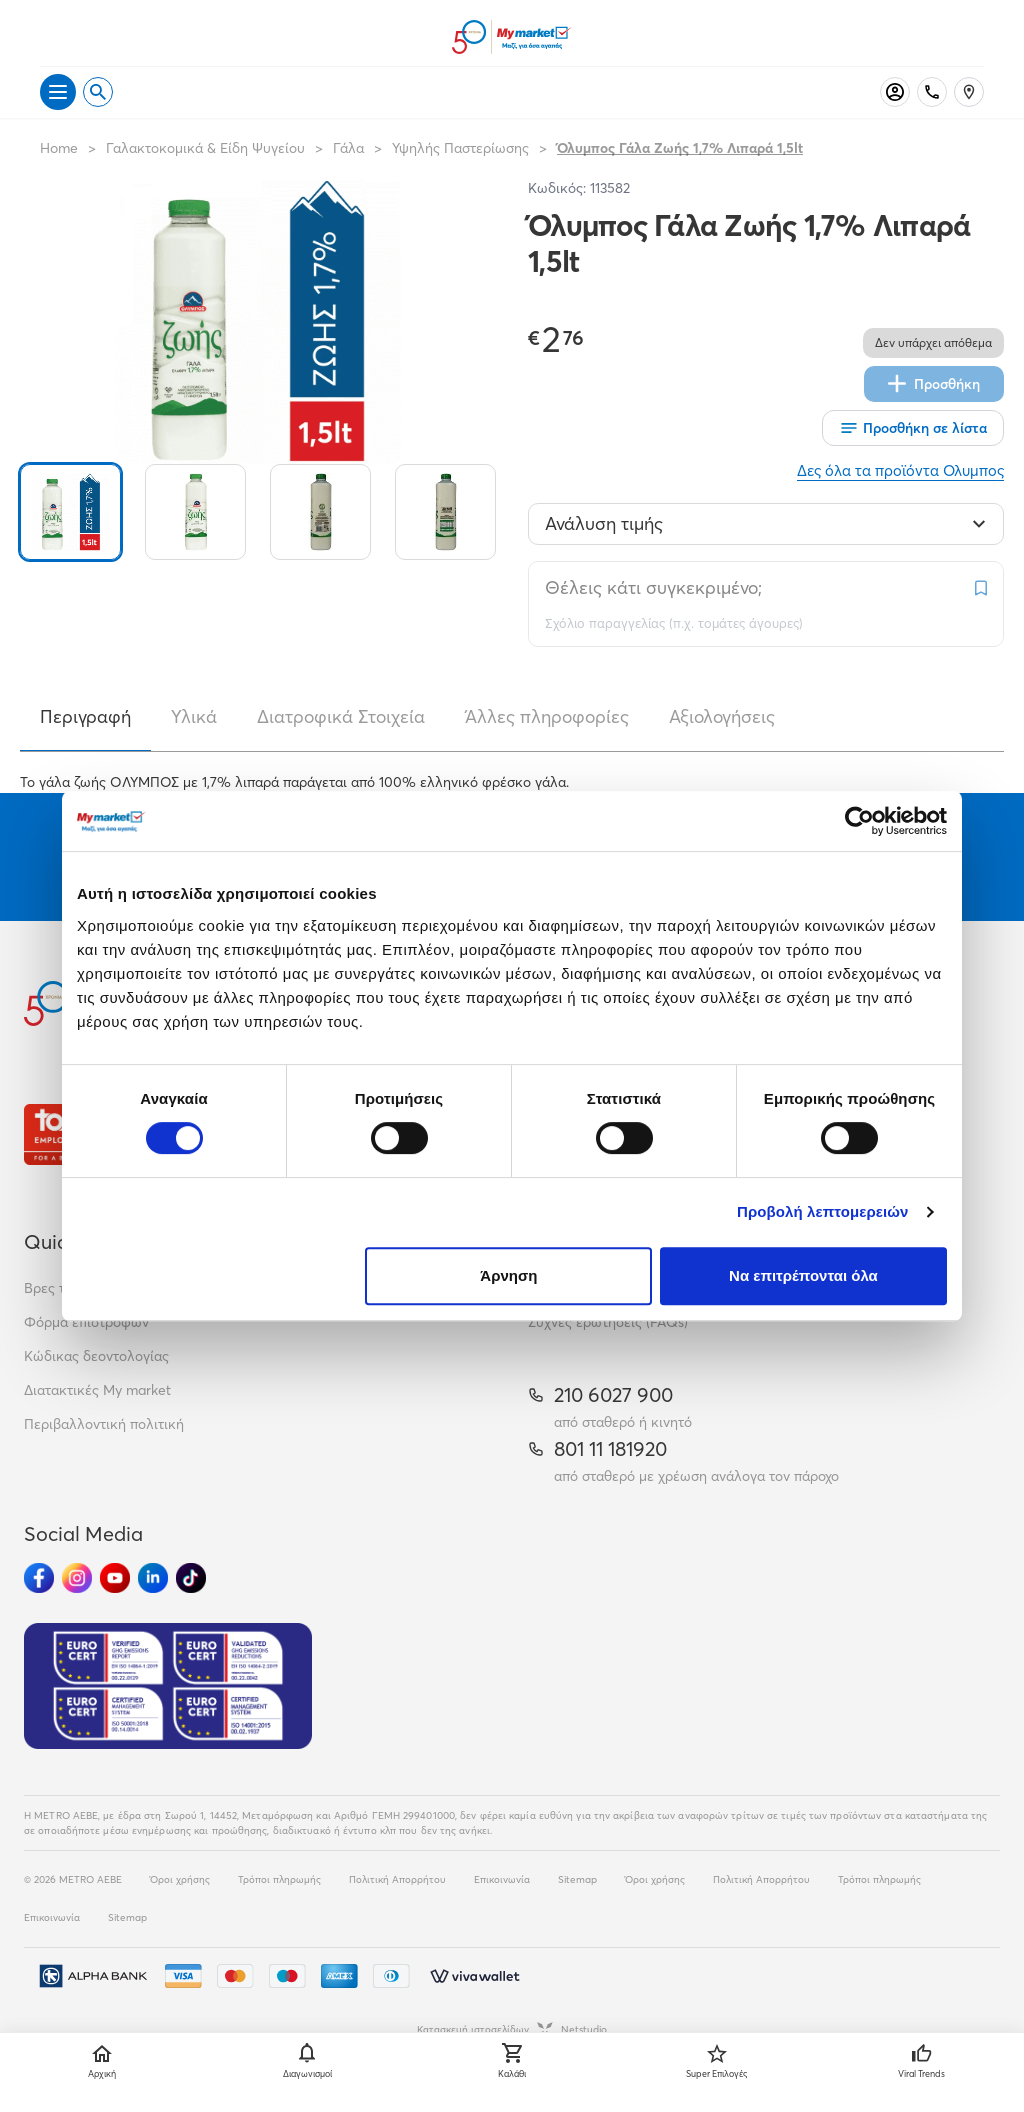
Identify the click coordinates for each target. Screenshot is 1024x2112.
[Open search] (98, 92)
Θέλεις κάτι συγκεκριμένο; (653, 587)
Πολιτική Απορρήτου (397, 1879)
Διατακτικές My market (97, 1390)
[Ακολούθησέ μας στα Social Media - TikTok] (191, 1578)
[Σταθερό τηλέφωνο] (932, 92)
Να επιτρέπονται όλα (803, 1275)
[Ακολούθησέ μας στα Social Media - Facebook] (39, 1578)
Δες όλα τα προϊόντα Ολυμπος (900, 470)
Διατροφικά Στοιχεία (341, 716)
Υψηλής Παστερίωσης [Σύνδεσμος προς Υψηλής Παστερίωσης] (460, 148)
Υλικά (194, 716)
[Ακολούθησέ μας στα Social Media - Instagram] (77, 1578)
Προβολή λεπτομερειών (823, 1211)
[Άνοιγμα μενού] (58, 92)
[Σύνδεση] (895, 92)
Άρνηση (508, 1275)
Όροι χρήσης (180, 1879)
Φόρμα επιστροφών (86, 1322)
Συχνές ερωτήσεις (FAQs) (608, 1322)
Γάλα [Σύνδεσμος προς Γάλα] (348, 148)
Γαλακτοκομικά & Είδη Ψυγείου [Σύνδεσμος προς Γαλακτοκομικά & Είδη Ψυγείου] (205, 148)
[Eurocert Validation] (168, 1686)
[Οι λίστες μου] (913, 428)
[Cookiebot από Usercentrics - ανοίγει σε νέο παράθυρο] (859, 821)
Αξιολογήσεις (722, 716)
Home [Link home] (59, 148)
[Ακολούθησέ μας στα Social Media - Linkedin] (153, 1578)
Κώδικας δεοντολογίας (96, 1356)
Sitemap (577, 1879)
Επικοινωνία (502, 1879)
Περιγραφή (85, 716)
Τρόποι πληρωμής (279, 1879)
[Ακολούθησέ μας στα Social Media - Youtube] (115, 1578)
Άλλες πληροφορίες (547, 716)
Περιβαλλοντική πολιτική (104, 1424)
